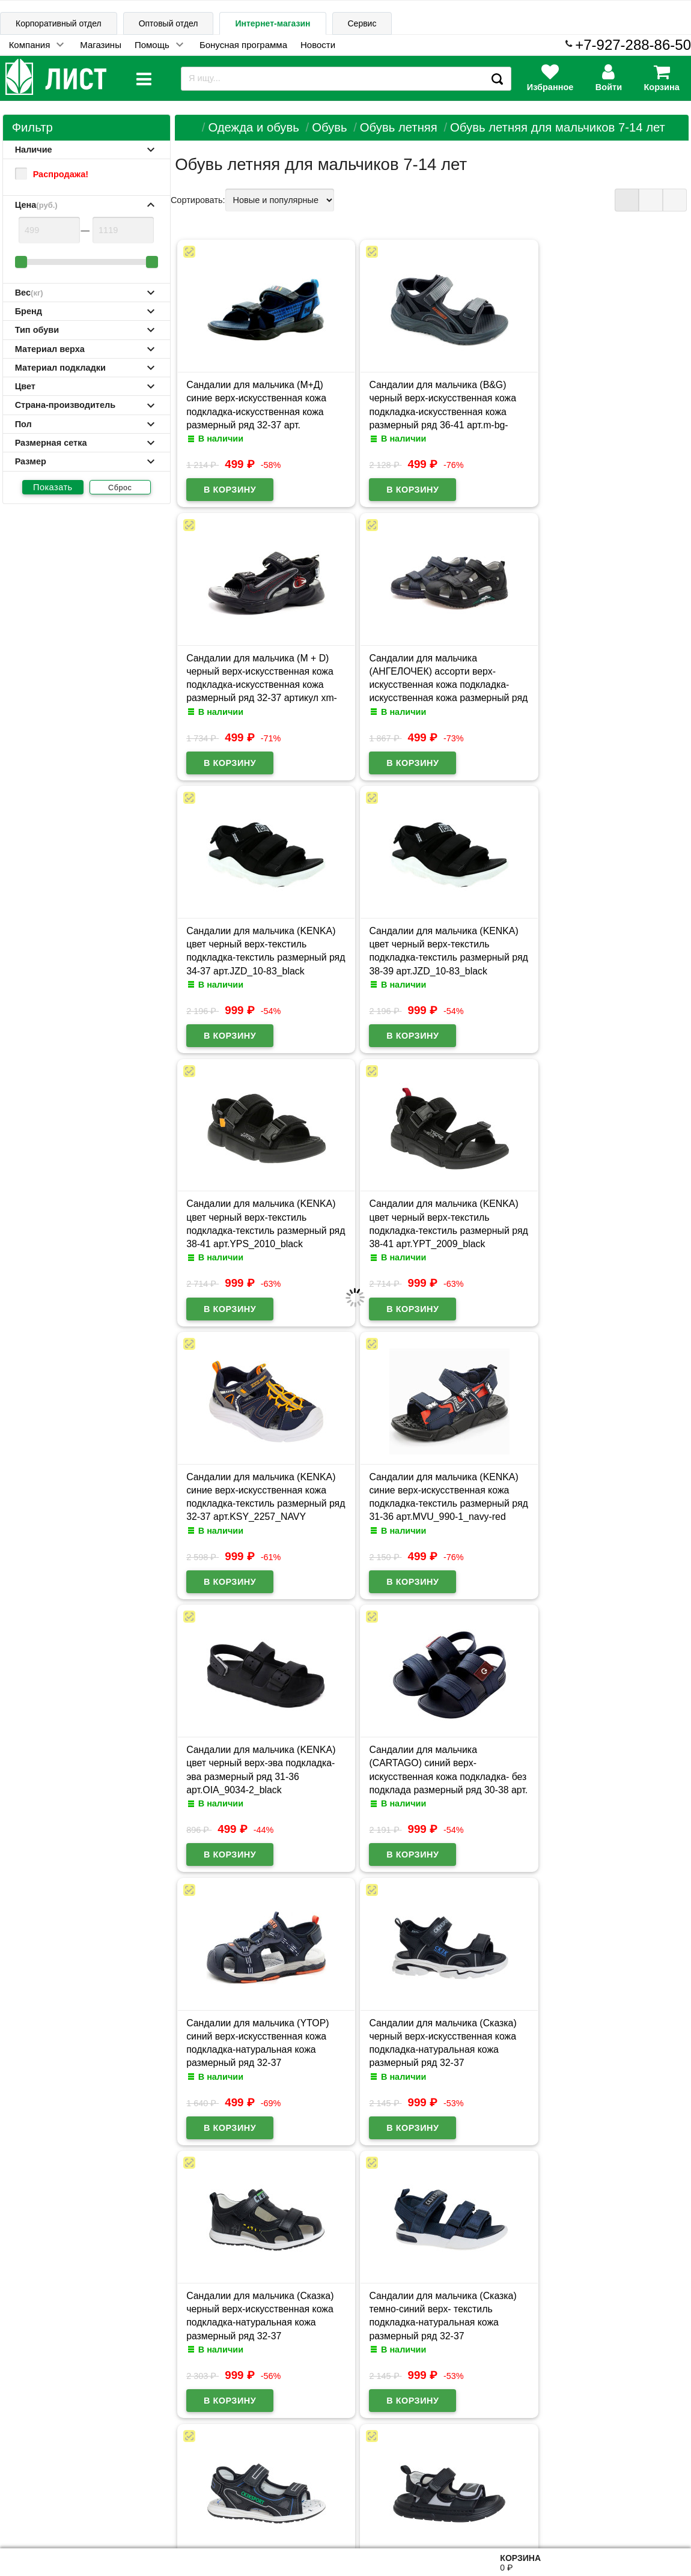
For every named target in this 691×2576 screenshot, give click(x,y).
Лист (20, 2517)
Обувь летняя (398, 127)
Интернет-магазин (272, 23)
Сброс (120, 488)
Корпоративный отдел (59, 23)
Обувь (329, 127)
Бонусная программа (243, 45)
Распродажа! (52, 174)
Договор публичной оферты (150, 2518)
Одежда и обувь (253, 127)
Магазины (100, 45)
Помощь (152, 45)
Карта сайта (130, 2460)
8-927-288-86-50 (638, 2510)
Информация (42, 2460)
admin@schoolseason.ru (383, 2517)
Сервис (362, 23)
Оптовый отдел (168, 23)
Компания (29, 45)
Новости (317, 45)
